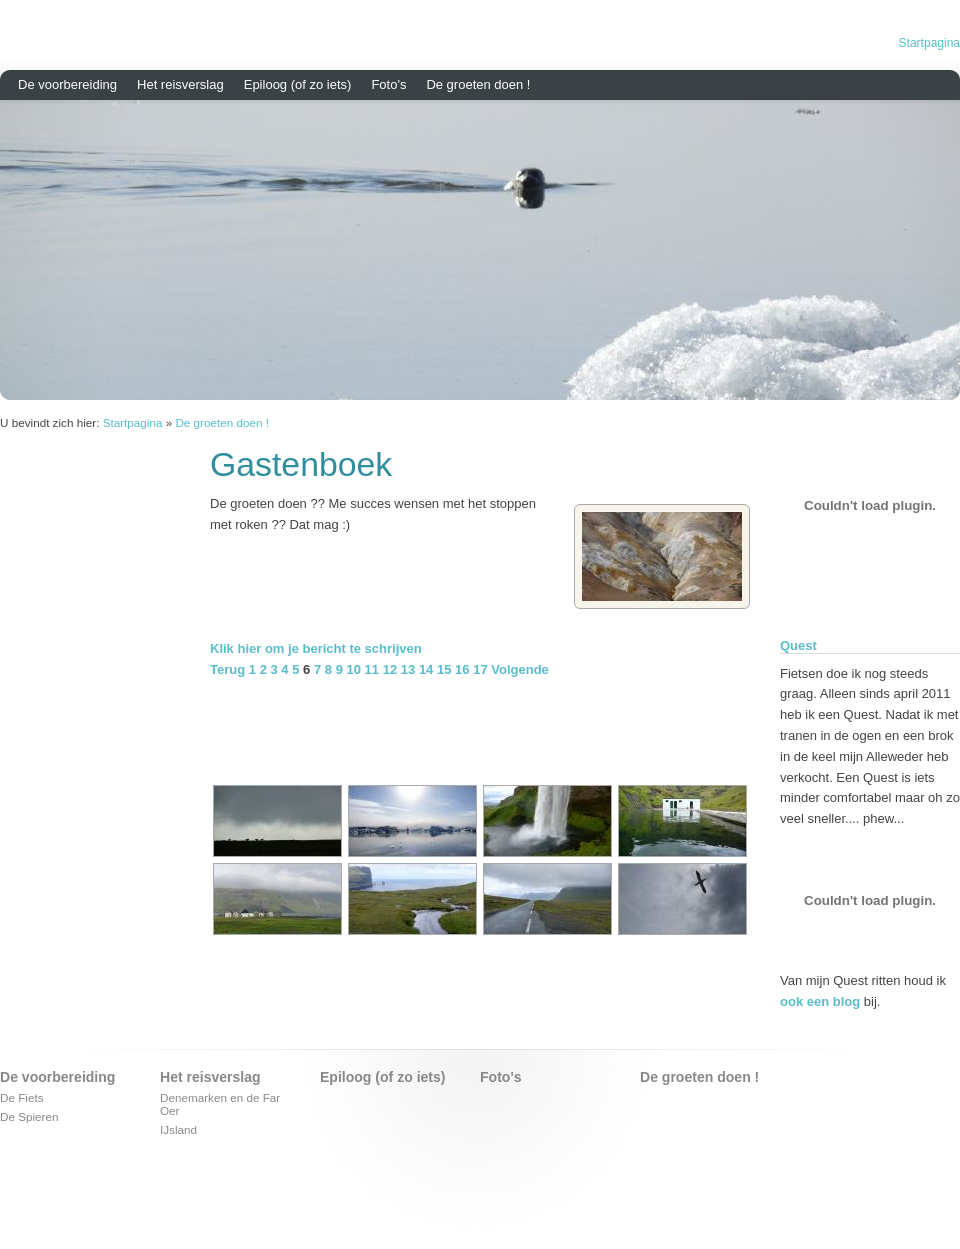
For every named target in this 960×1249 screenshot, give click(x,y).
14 (426, 669)
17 (480, 669)
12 (390, 669)
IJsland (178, 1129)
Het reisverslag (180, 84)
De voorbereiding (67, 84)
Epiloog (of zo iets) (298, 84)
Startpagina (929, 43)
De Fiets (22, 1097)
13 (408, 669)
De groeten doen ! (478, 84)
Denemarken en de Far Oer (220, 1104)
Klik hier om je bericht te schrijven (316, 648)
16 (462, 669)
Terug (227, 669)
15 (444, 669)
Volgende (520, 669)
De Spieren (29, 1116)
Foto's (388, 84)
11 (372, 669)
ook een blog (820, 1001)
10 (354, 669)
